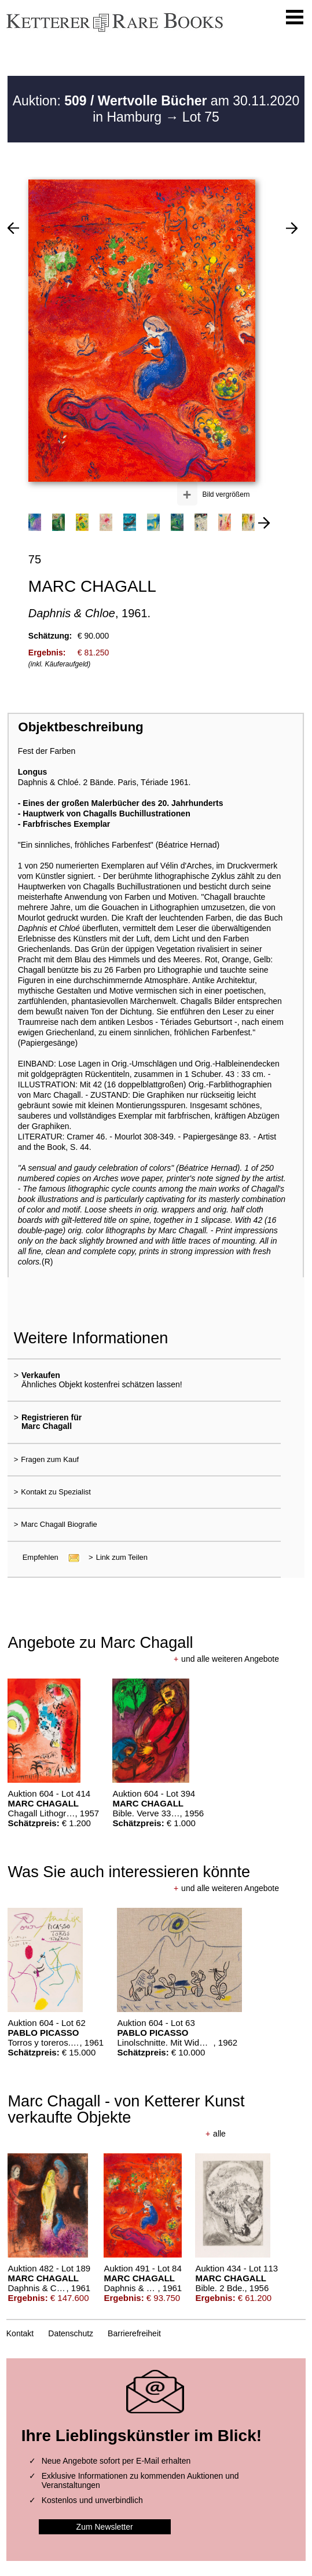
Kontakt (20, 2333)
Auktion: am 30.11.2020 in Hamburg (156, 108)
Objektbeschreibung (80, 727)
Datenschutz (70, 2333)
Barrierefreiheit (134, 2333)
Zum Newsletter (104, 2526)
